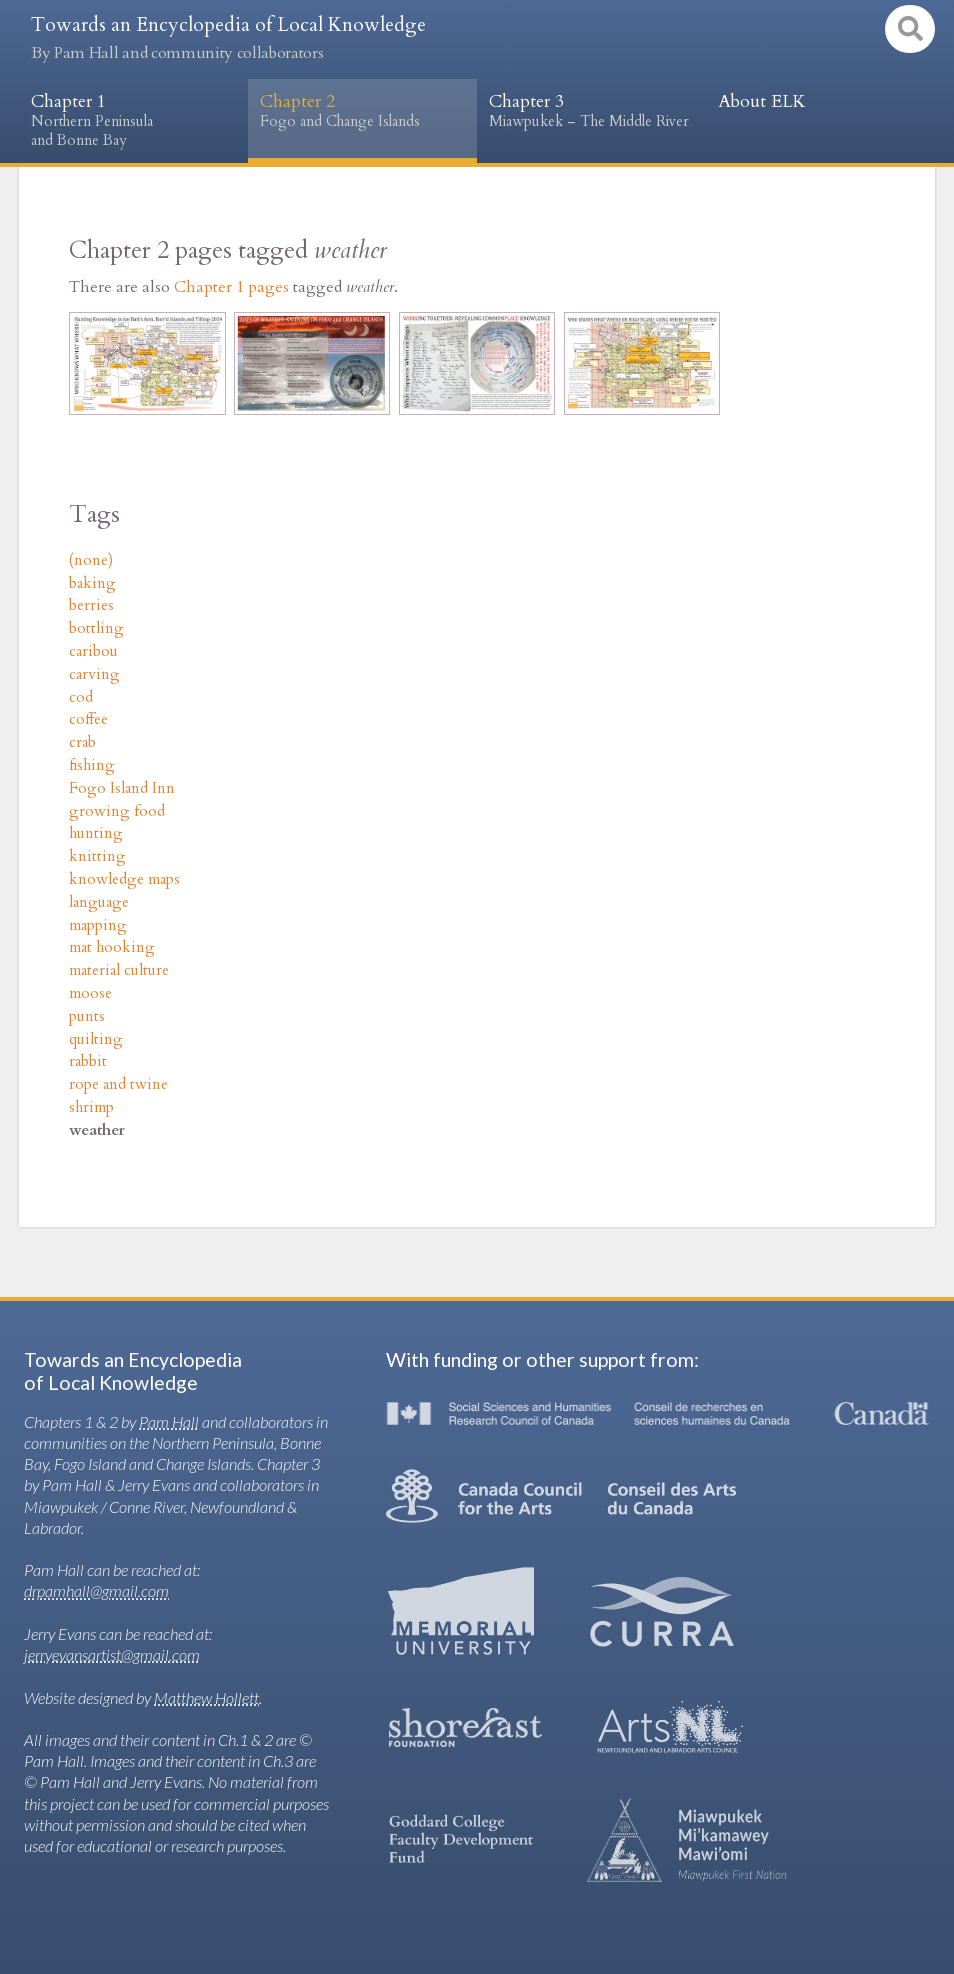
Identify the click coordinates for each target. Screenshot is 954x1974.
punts (87, 1016)
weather (97, 1130)
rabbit (88, 1061)
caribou (93, 651)
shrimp (91, 1107)
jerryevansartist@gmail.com (112, 1654)
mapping (98, 925)
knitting (97, 856)
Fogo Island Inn (122, 788)
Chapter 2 (362, 111)
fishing (92, 765)
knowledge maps (124, 879)
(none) (91, 560)
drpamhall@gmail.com (96, 1590)
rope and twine (118, 1084)
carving (94, 674)
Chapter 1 (133, 121)
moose (90, 993)
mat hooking (112, 947)
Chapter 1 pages (231, 287)
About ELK (762, 101)
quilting (96, 1039)
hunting (96, 833)
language (99, 902)
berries (91, 605)
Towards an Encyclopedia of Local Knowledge (228, 38)
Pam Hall (169, 1421)
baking (92, 583)
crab (82, 742)
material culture (119, 970)
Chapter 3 (591, 111)
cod (81, 697)
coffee (88, 719)
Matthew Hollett (206, 1697)
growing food (117, 811)
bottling (96, 628)
